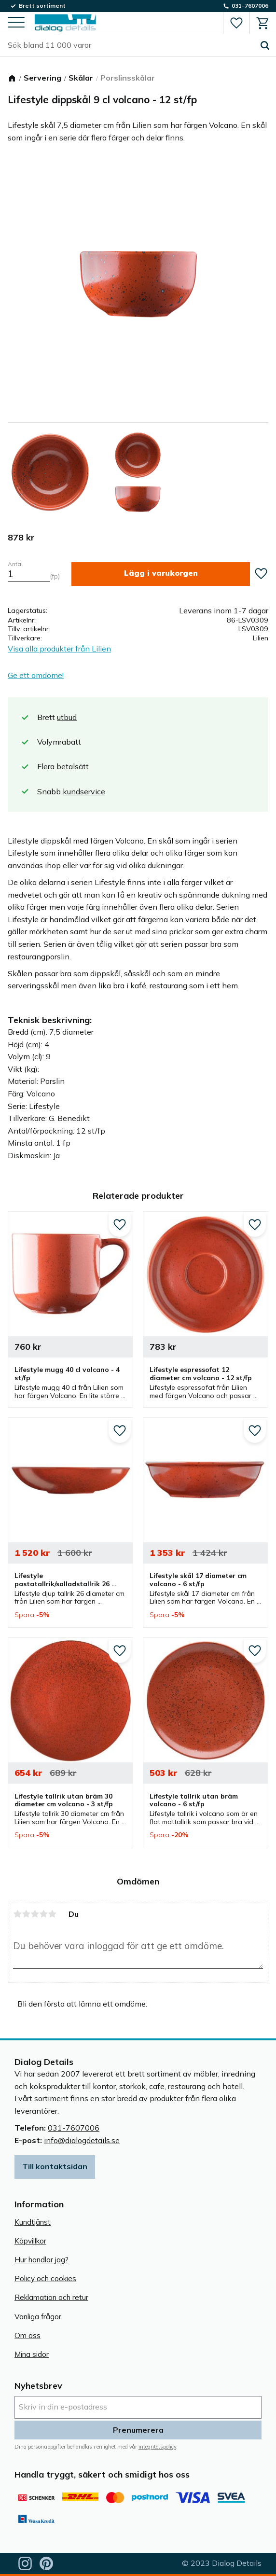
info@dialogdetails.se (82, 2140)
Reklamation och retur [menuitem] (51, 2297)
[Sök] (265, 45)
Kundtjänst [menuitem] (32, 2222)
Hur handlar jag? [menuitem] (41, 2259)
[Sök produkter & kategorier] (131, 45)
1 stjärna (17, 1914)
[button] (16, 22)
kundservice (84, 791)
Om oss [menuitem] (27, 2335)
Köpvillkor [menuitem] (30, 2240)
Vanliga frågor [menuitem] (37, 2316)
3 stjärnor (34, 1914)
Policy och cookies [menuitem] (45, 2278)
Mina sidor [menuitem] (31, 2354)
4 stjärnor (43, 1914)
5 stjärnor (52, 1914)
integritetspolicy (157, 2446)
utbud (67, 717)
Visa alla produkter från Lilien (59, 648)
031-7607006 (73, 2128)
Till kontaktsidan (54, 2166)
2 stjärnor (26, 1914)
